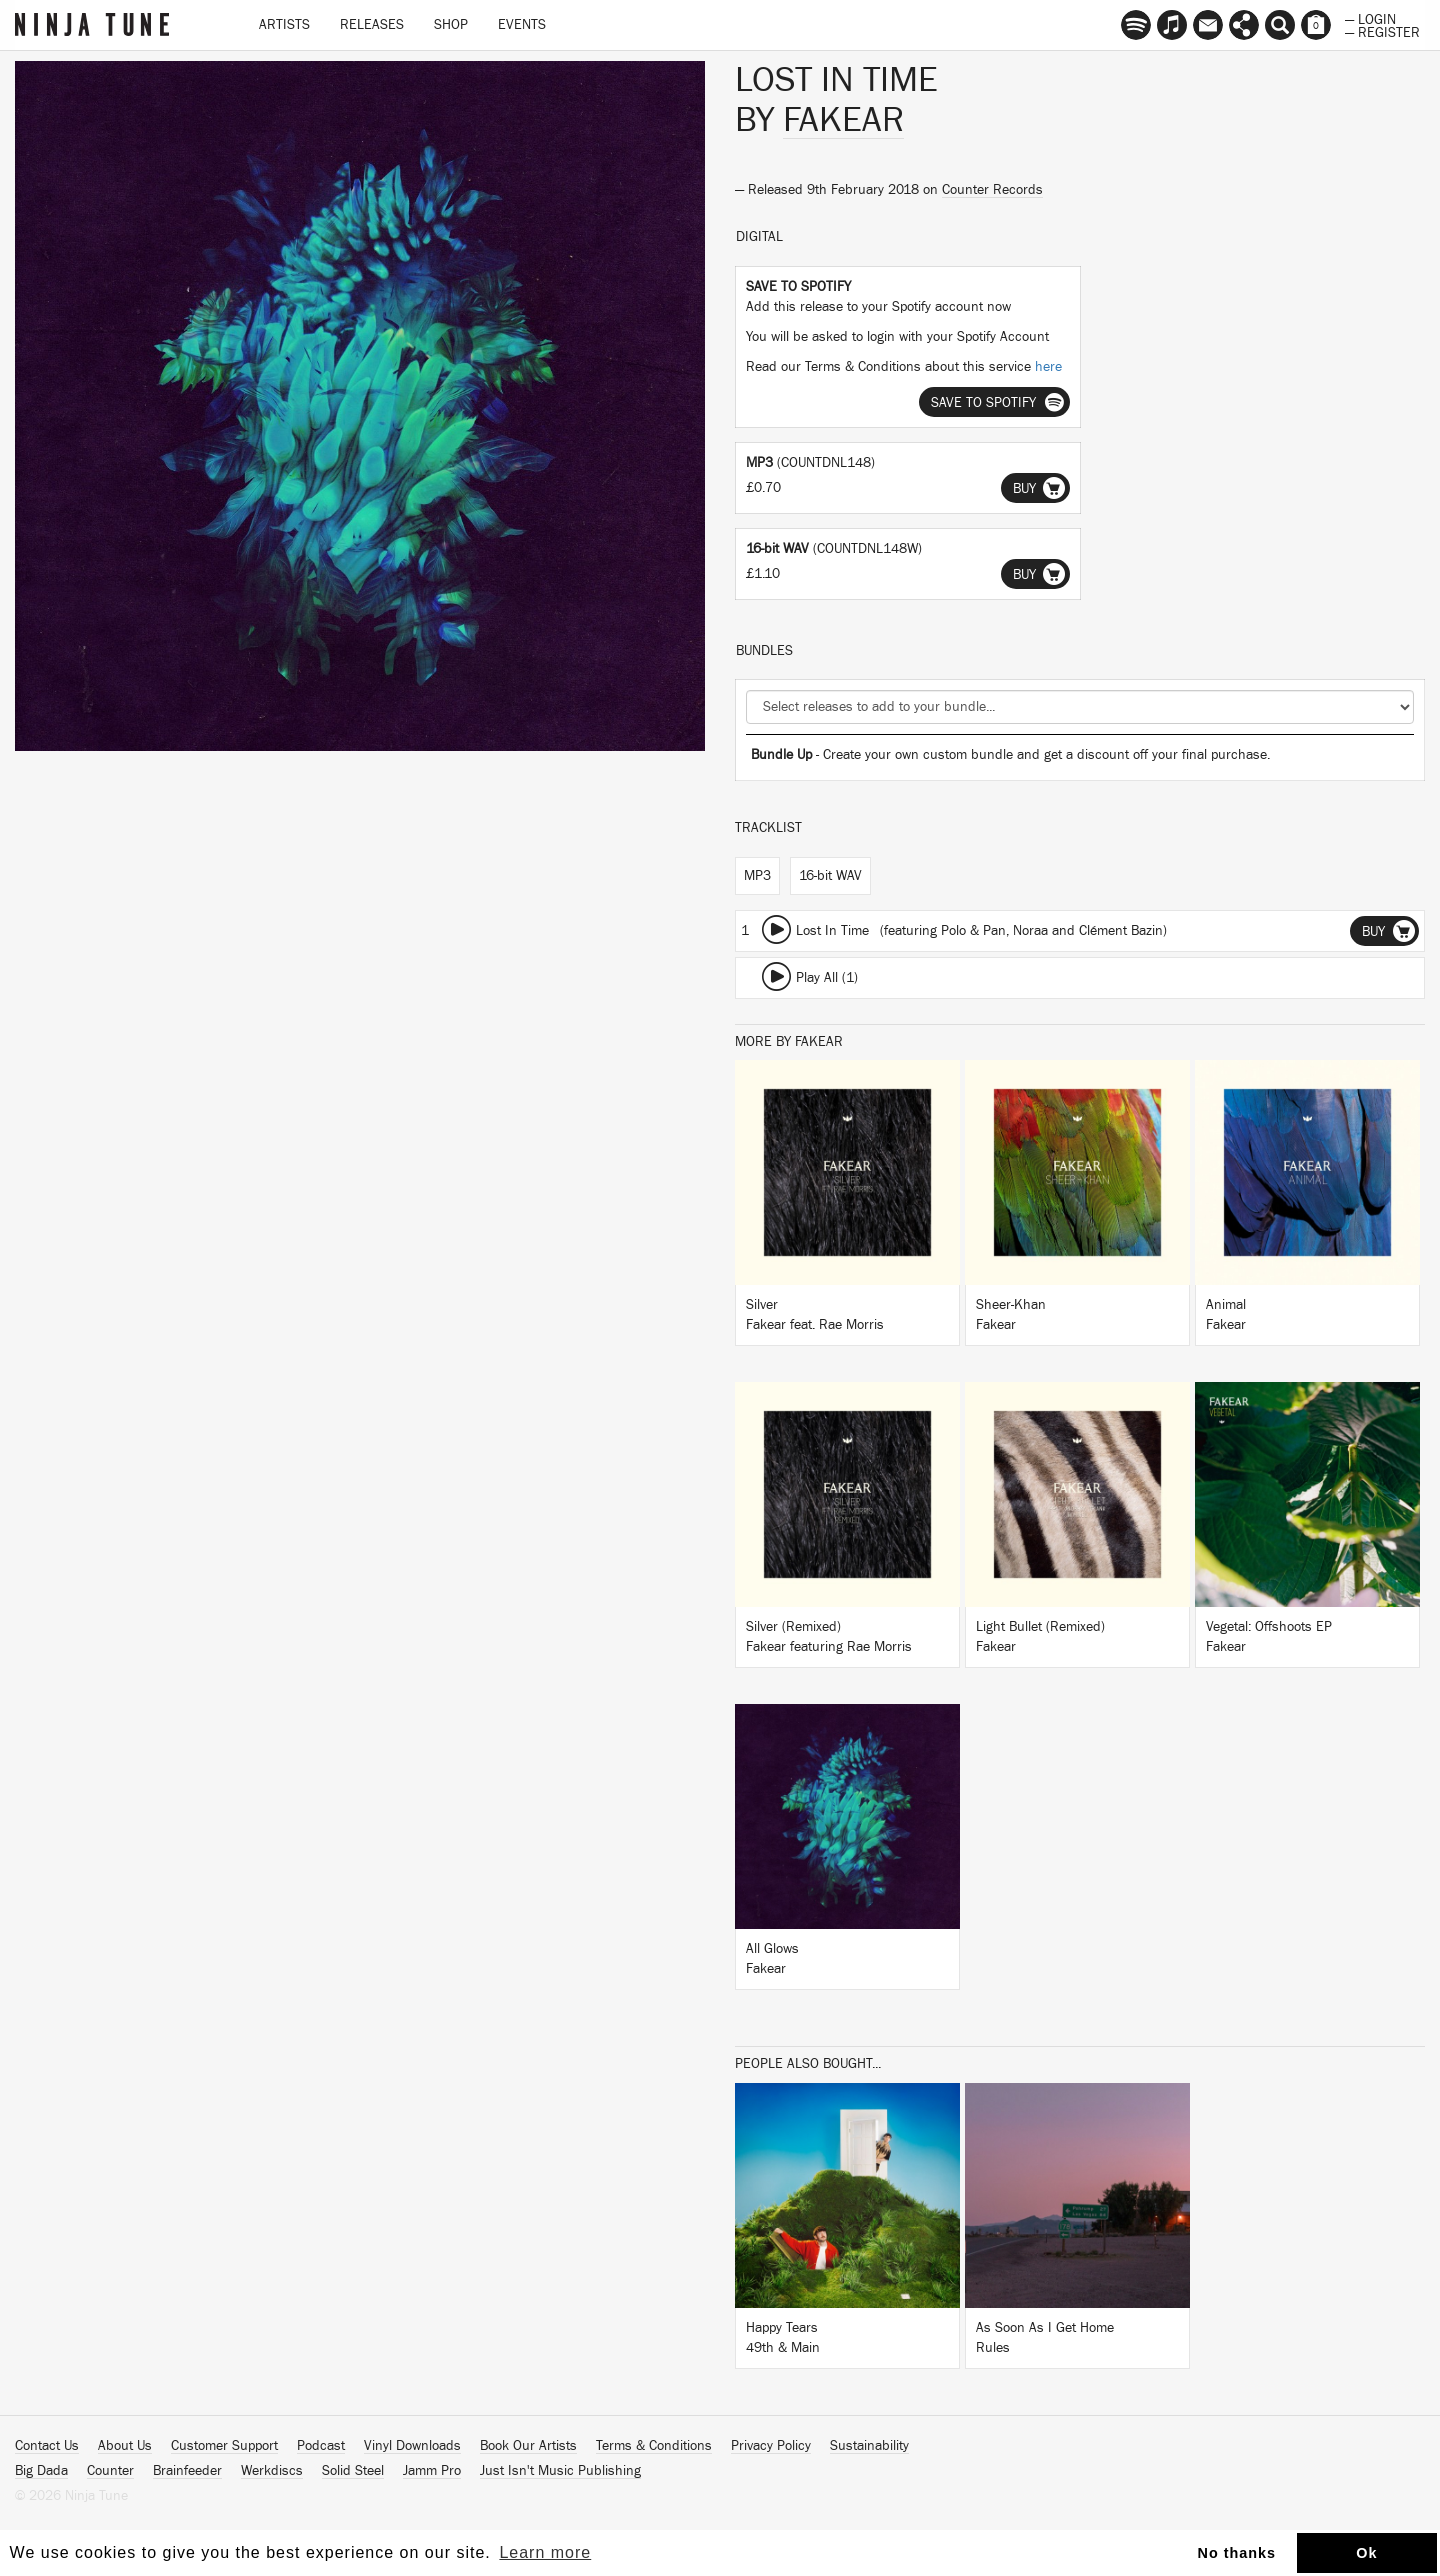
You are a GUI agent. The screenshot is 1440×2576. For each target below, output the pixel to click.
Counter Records (992, 190)
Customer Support (224, 2446)
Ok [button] (1366, 2553)
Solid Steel (353, 2471)
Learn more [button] (545, 2552)
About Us (125, 2446)
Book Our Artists (528, 2446)
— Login (1370, 18)
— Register (1382, 31)
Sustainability (869, 2446)
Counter (110, 2471)
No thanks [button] (1237, 2553)
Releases (372, 25)
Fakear (843, 120)
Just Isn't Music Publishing (560, 2471)
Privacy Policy (771, 2446)
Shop (451, 25)
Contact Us (47, 2446)
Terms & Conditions (654, 2446)
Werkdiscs (272, 2471)
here (1048, 367)
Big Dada (41, 2471)
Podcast (321, 2446)
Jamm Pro (432, 2471)
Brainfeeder (187, 2471)
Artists (284, 25)
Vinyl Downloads (412, 2446)
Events (522, 25)
